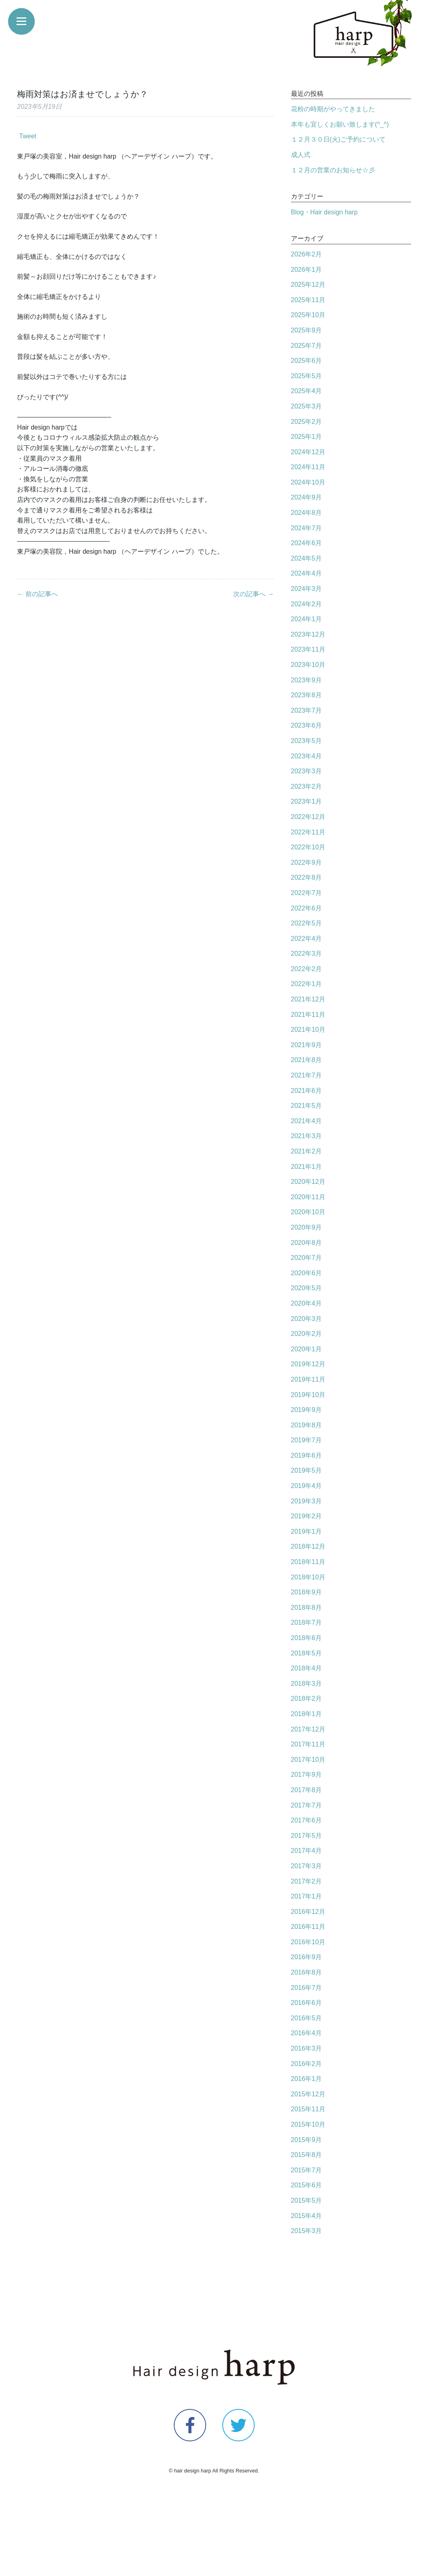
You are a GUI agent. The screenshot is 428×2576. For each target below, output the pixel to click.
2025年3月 (306, 406)
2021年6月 (306, 1090)
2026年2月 (306, 254)
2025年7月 (306, 345)
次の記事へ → (253, 594)
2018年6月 (306, 1637)
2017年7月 (306, 1805)
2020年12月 (308, 1181)
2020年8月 (306, 1242)
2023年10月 (308, 664)
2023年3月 (306, 771)
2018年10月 (308, 1577)
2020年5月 (306, 1288)
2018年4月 (306, 1668)
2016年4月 (306, 2033)
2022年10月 (308, 847)
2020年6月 (306, 1273)
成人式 (300, 154)
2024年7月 (306, 528)
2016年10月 (308, 1942)
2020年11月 (308, 1197)
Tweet (27, 136)
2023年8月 (306, 695)
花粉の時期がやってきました (333, 109)
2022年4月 (306, 938)
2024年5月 (306, 558)
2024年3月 (306, 588)
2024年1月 (306, 619)
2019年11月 (308, 1379)
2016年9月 (306, 1957)
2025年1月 (306, 436)
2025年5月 (306, 376)
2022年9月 (306, 862)
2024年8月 (306, 512)
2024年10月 (308, 482)
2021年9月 (306, 1044)
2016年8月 (306, 1972)
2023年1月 (306, 801)
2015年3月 (306, 2230)
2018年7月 (306, 1622)
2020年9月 (306, 1227)
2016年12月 (308, 1911)
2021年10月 (308, 1029)
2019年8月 (306, 1425)
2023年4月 (306, 756)
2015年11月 (308, 2109)
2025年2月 (306, 421)
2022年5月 (306, 923)
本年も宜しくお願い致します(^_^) (340, 124)
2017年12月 (308, 1729)
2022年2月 (306, 968)
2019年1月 (306, 1531)
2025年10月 (308, 314)
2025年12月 (308, 284)
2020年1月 (306, 1349)
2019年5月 (306, 1470)
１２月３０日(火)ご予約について (338, 139)
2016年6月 (306, 2002)
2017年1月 (306, 1896)
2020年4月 (306, 1303)
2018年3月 (306, 1683)
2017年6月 (306, 1820)
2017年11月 (308, 1744)
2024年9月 (306, 497)
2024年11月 (308, 467)
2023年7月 (306, 710)
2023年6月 (306, 725)
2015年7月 (306, 2170)
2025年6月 (306, 360)
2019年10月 (308, 1394)
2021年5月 (306, 1105)
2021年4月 (306, 1121)
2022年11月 (308, 832)
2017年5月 (306, 1835)
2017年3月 (306, 1866)
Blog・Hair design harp (324, 212)
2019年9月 (306, 1409)
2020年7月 (306, 1257)
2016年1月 (306, 2078)
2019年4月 (306, 1485)
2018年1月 (306, 1713)
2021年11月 (308, 1014)
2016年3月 (306, 2048)
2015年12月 (308, 2094)
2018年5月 (306, 1653)
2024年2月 (306, 604)
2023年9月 (306, 680)
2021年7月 (306, 1075)
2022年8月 (306, 877)
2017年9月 (306, 1774)
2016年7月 (306, 1987)
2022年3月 (306, 953)
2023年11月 (308, 649)
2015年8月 (306, 2154)
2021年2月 (306, 1151)
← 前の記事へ (37, 594)
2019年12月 (308, 1364)
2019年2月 (306, 1516)
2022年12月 (308, 816)
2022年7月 (306, 892)
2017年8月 (306, 1789)
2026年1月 (306, 269)
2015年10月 (308, 2124)
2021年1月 (306, 1166)
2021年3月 (306, 1135)
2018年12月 (308, 1546)
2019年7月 (306, 1440)
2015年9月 (306, 2139)
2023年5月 (306, 740)
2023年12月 (308, 634)
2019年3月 (306, 1501)
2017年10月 (308, 1759)
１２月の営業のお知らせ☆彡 (333, 170)
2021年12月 (308, 999)
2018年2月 (306, 1698)
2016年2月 (306, 2063)
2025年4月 (306, 390)
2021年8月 (306, 1059)
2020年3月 (306, 1318)
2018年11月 (308, 1561)
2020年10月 (308, 1212)
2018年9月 (306, 1592)
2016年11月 (308, 1926)
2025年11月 (308, 299)
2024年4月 (306, 573)
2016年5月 (306, 2018)
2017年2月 (306, 1881)
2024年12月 (308, 452)
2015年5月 (306, 2200)
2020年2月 (306, 1333)
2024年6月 (306, 543)
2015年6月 (306, 2185)
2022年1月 (306, 983)
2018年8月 (306, 1607)
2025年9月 (306, 330)
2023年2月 (306, 786)
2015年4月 (306, 2215)
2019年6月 (306, 1455)
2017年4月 (306, 1850)
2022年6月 (306, 908)
